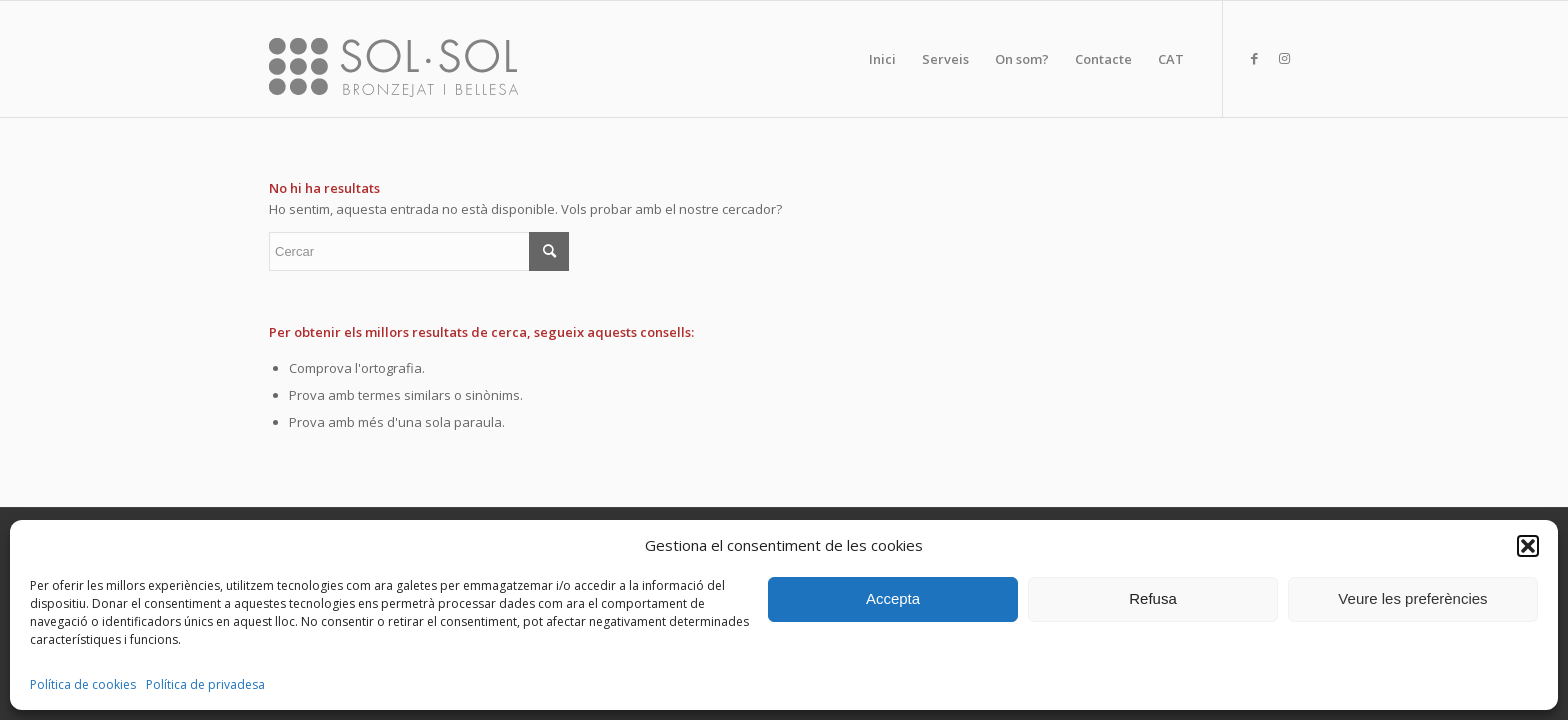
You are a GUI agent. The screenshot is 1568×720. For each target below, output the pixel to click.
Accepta (893, 598)
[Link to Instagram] (1284, 58)
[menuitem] (882, 59)
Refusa (1153, 598)
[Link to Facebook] (1254, 58)
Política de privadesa (205, 684)
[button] (1528, 546)
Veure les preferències (1412, 598)
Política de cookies (83, 684)
